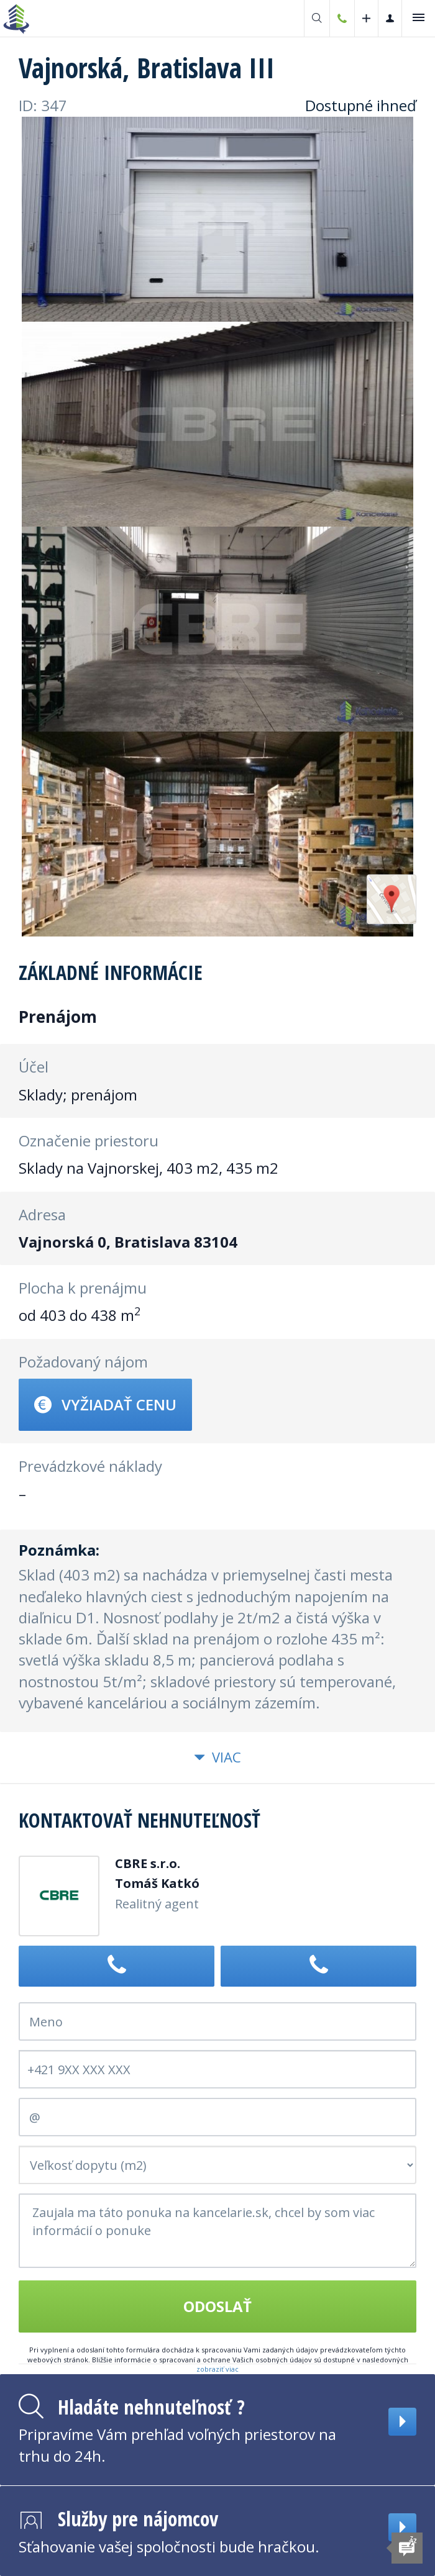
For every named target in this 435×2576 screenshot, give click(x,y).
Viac (217, 1757)
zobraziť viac (217, 2369)
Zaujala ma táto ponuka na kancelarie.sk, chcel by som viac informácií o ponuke (217, 2230)
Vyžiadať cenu (105, 1404)
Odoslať (217, 2306)
